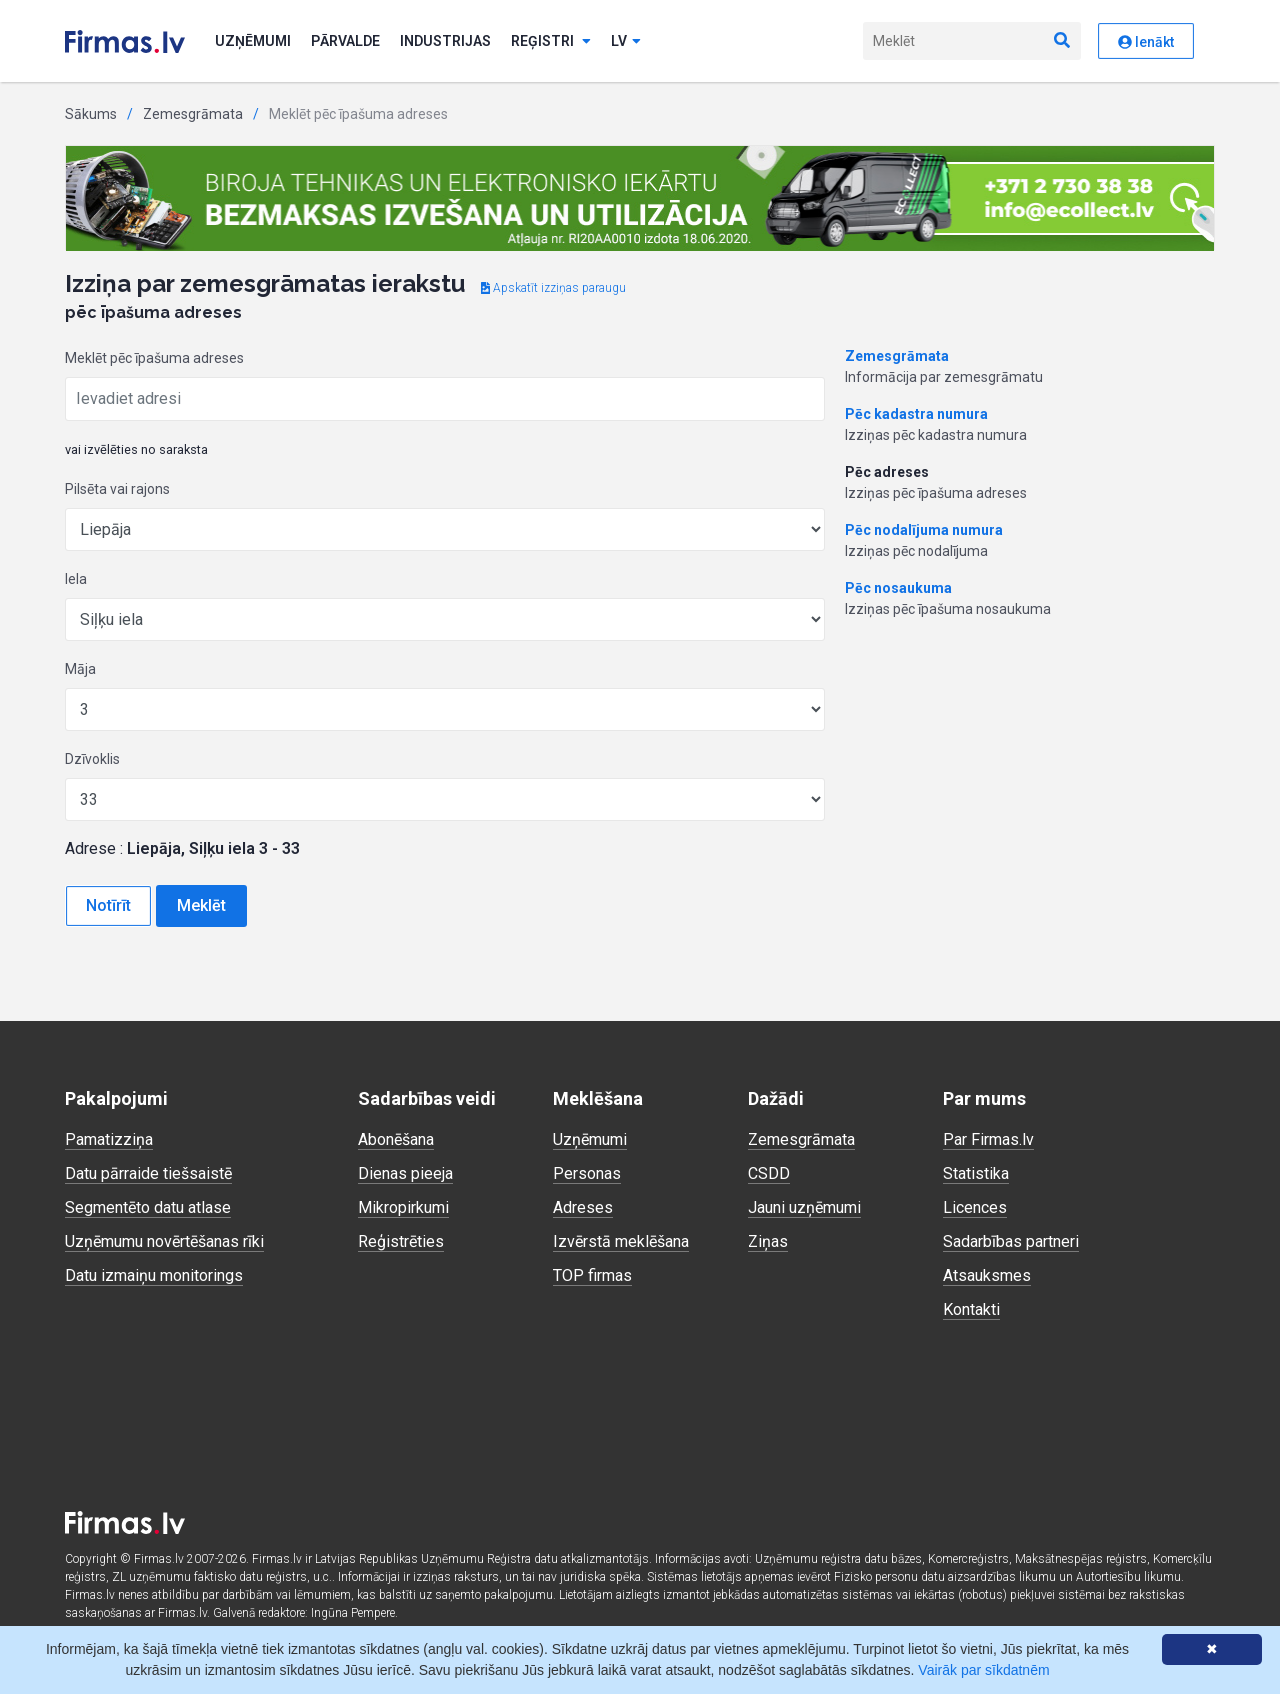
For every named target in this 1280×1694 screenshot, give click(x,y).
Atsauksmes (987, 1275)
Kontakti (971, 1309)
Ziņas (768, 1241)
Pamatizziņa (109, 1139)
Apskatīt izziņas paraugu (553, 288)
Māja (80, 669)
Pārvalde (345, 41)
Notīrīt (108, 905)
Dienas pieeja (405, 1173)
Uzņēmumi (253, 41)
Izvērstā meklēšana (621, 1241)
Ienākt (1146, 42)
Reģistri (551, 41)
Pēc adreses (887, 472)
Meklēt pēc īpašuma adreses (154, 358)
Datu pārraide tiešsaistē (148, 1173)
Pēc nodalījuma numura (924, 530)
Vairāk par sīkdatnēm (983, 1670)
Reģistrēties (401, 1241)
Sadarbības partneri (1011, 1241)
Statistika (976, 1173)
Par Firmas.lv (988, 1139)
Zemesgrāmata (193, 114)
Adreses (583, 1207)
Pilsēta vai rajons (117, 489)
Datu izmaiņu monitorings (154, 1275)
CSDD (769, 1173)
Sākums (91, 114)
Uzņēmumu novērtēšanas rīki (164, 1241)
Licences (975, 1207)
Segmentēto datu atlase (148, 1207)
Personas (587, 1173)
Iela (76, 579)
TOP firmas (592, 1275)
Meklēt (201, 905)
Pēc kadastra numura (916, 414)
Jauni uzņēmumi (804, 1207)
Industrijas (445, 41)
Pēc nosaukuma (898, 588)
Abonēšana (396, 1139)
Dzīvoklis (92, 759)
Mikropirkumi (403, 1207)
